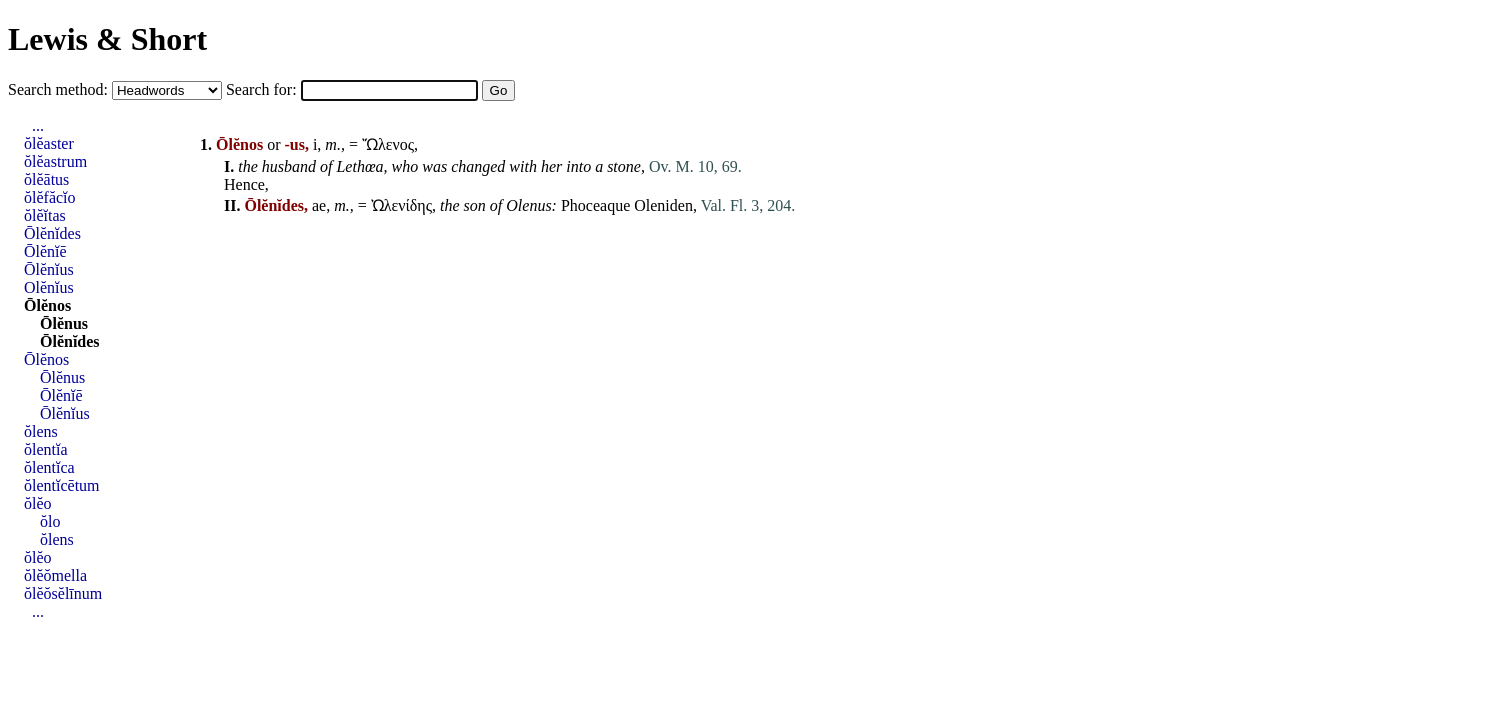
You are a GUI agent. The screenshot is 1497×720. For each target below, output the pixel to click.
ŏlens (41, 431)
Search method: (60, 89)
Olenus (528, 205)
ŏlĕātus (46, 179)
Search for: (263, 89)
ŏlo (50, 521)
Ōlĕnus (64, 323)
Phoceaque (595, 205)
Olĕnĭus (49, 287)
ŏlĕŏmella (55, 575)
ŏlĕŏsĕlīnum (63, 593)
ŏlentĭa (46, 449)
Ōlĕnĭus (49, 269)
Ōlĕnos (47, 305)
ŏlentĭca (49, 467)
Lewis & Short (107, 39)
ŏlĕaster (49, 143)
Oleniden (663, 205)
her (551, 166)
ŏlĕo (38, 503)
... (38, 125)
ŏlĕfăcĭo (50, 197)
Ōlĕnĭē (45, 251)
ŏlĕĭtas (45, 215)
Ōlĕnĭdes (52, 233)
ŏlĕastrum (55, 161)
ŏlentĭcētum (62, 485)
